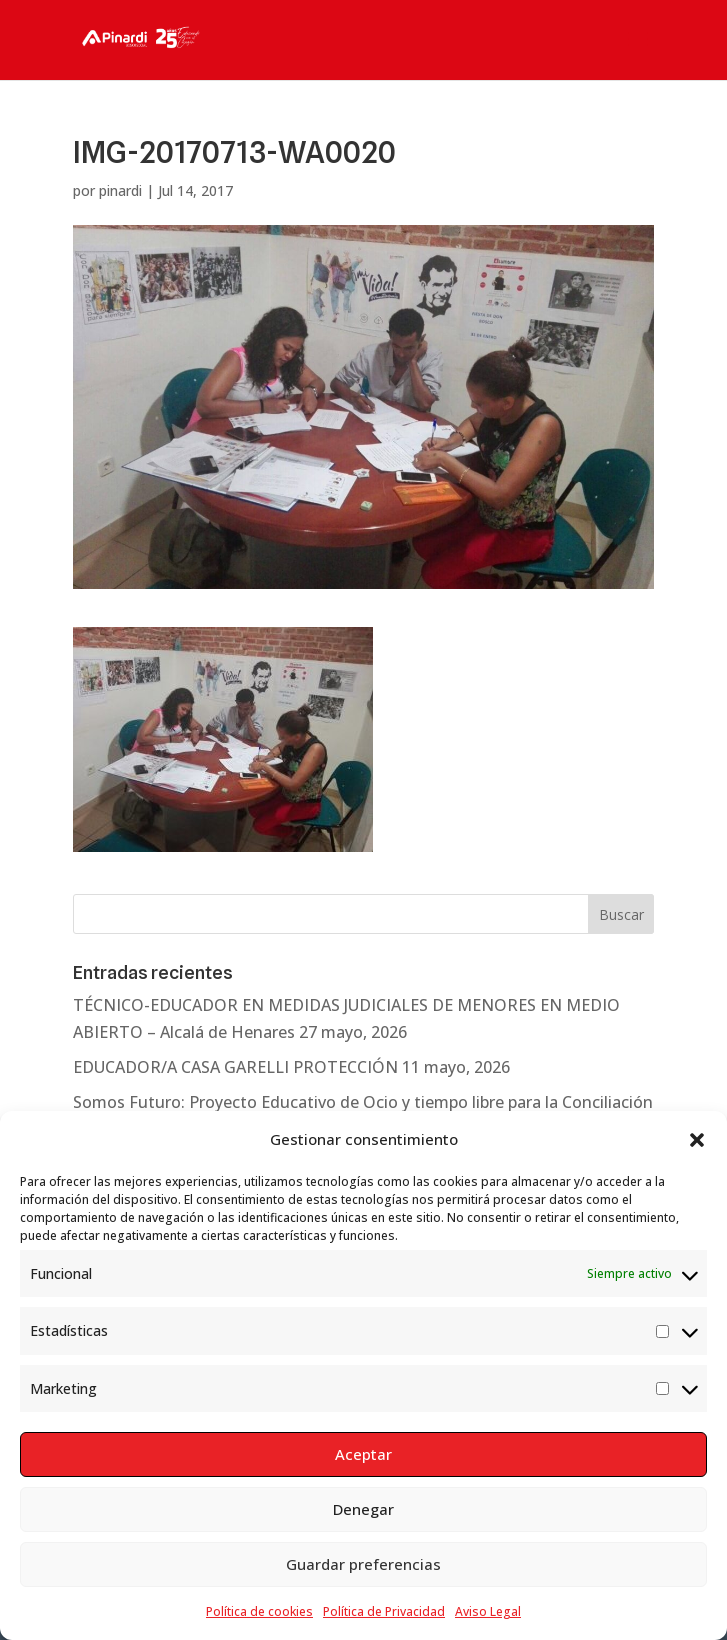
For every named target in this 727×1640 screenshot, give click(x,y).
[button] (697, 1140)
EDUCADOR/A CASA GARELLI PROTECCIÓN (235, 1067)
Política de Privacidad (384, 1611)
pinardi (120, 190)
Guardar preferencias (363, 1564)
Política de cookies (259, 1611)
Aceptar (363, 1454)
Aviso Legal (488, 1611)
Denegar (363, 1509)
